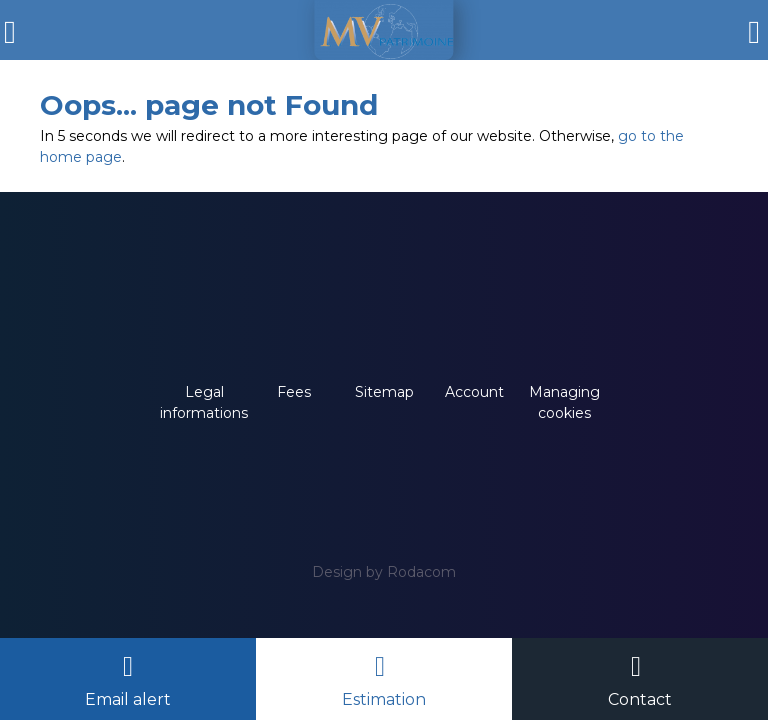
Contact (640, 699)
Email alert (128, 699)
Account (474, 392)
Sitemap (384, 392)
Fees (294, 392)
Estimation (384, 699)
